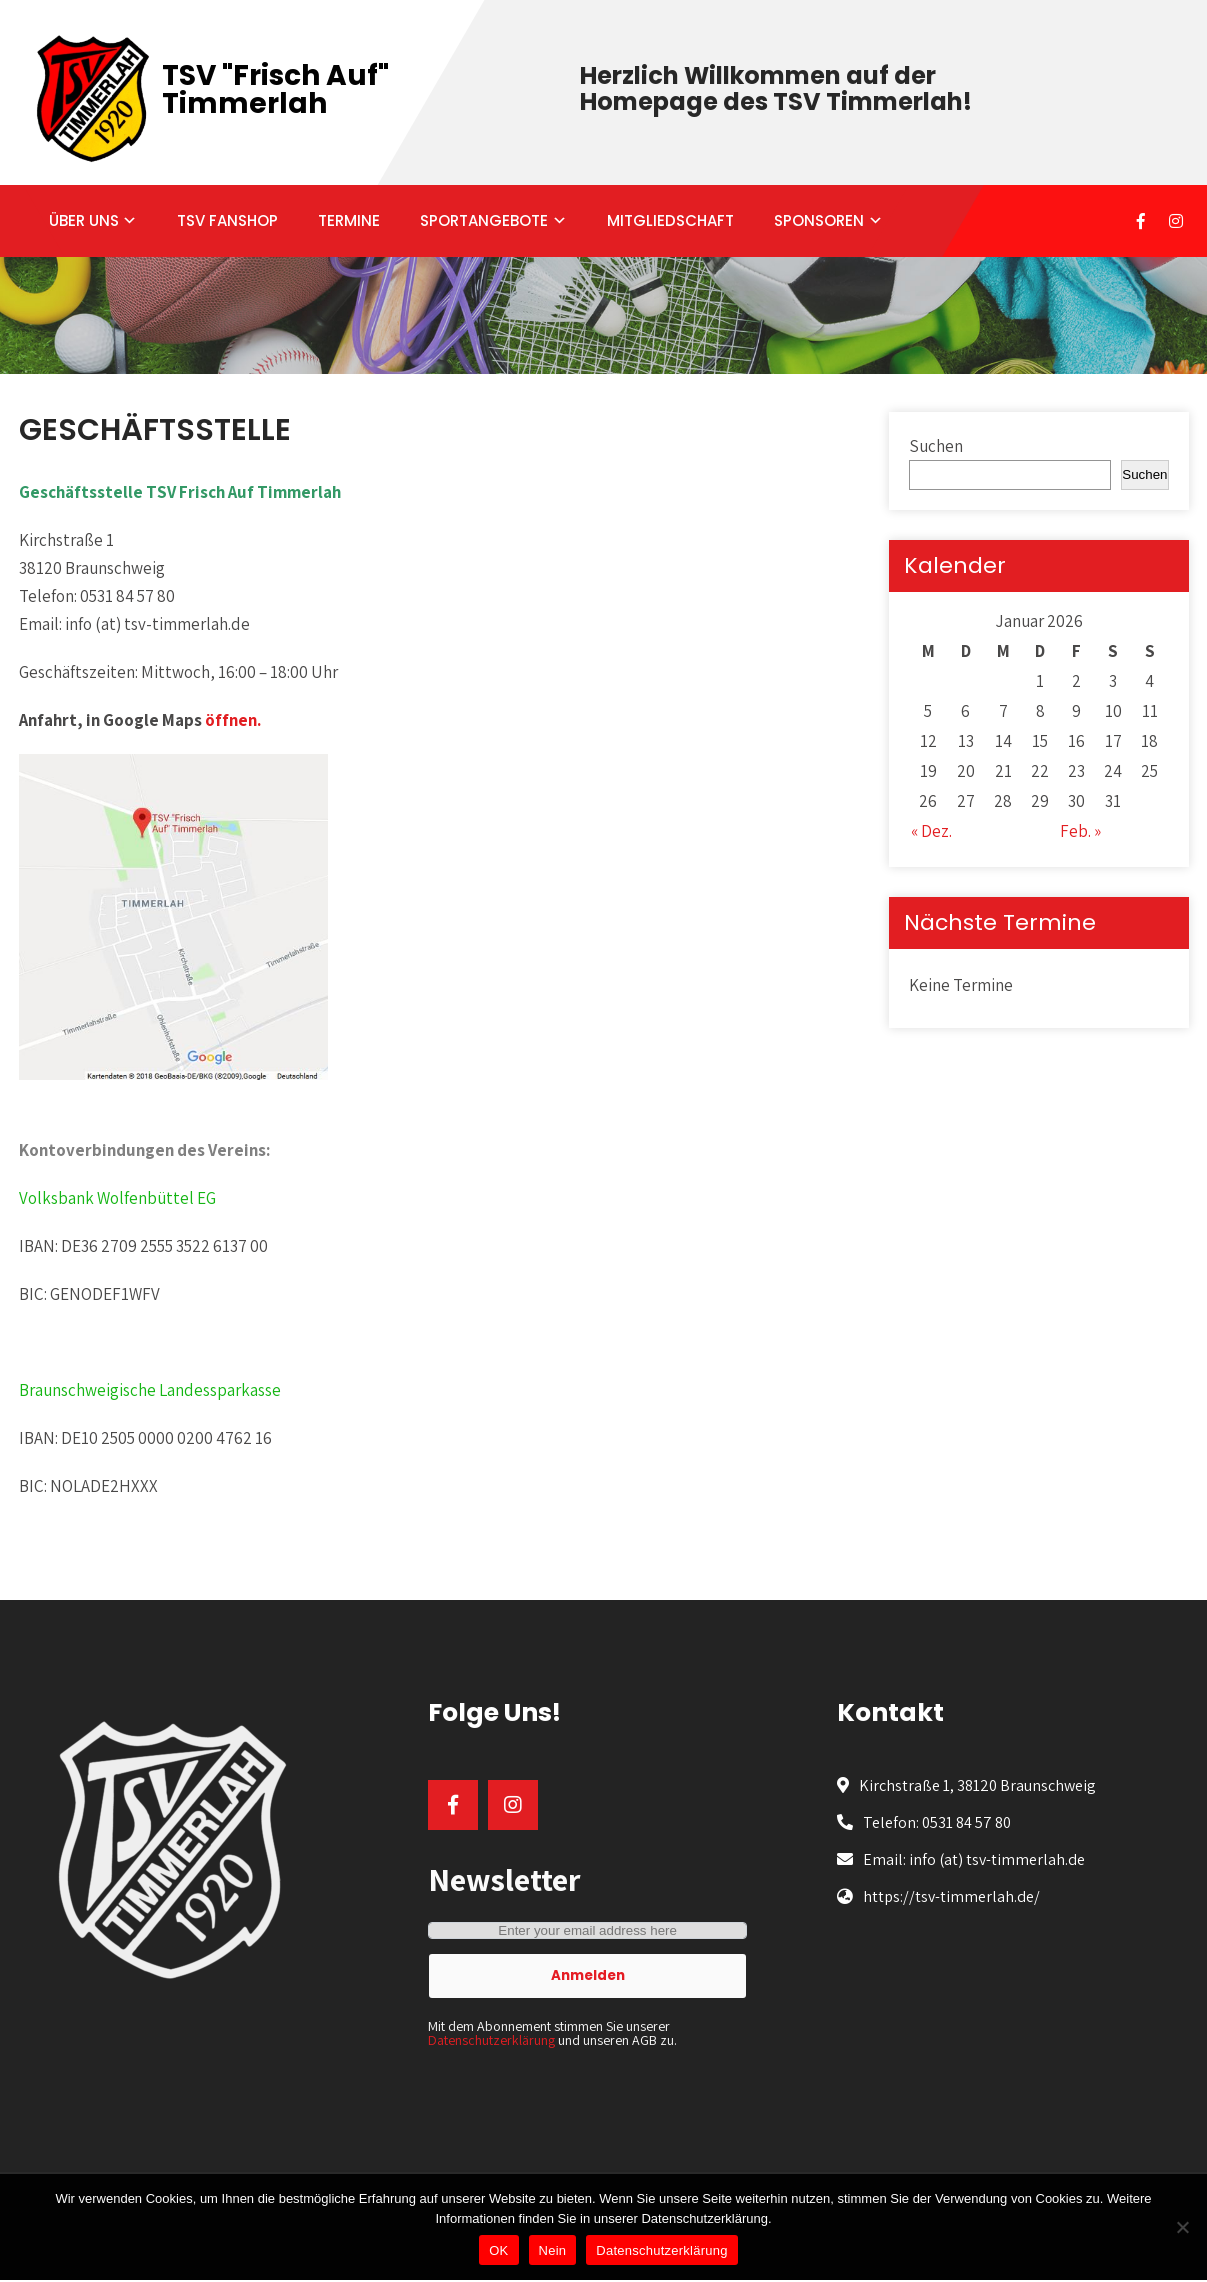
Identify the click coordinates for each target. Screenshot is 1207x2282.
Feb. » (1080, 831)
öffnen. (233, 720)
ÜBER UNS (84, 220)
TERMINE (349, 220)
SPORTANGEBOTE (484, 220)
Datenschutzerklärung (491, 2040)
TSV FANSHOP (227, 220)
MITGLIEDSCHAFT (670, 220)
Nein (553, 2250)
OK (498, 2250)
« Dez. (931, 831)
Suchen (936, 446)
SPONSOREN (819, 220)
